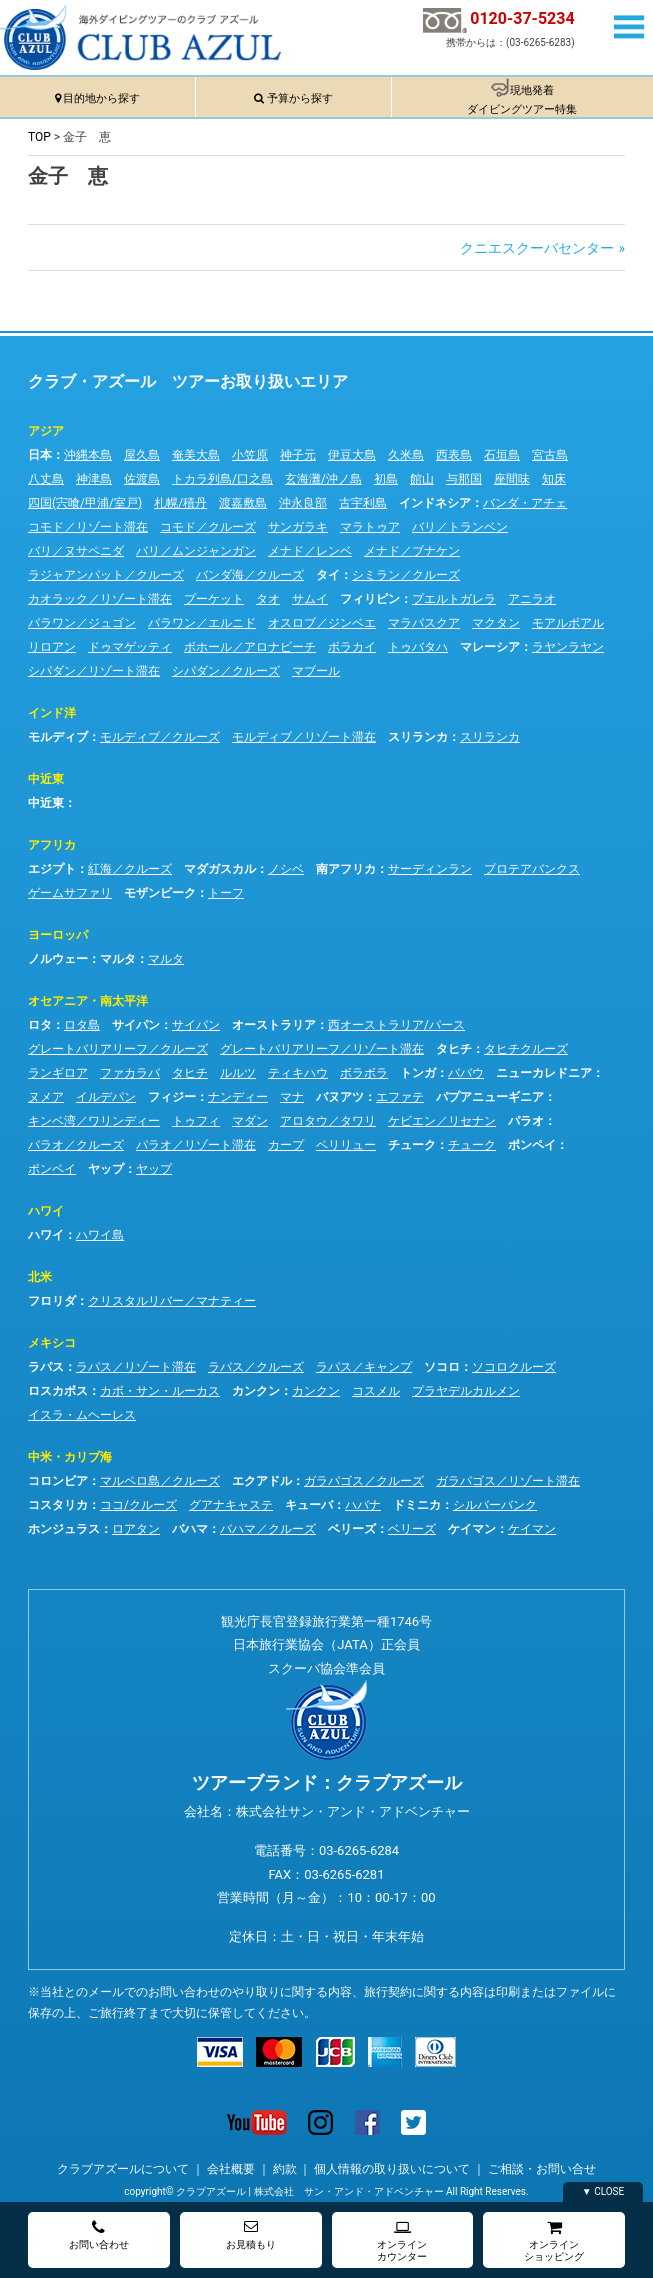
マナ (292, 1097)
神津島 (94, 479)
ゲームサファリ (70, 893)
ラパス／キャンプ (364, 1367)
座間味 (512, 479)
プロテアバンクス (532, 869)
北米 (40, 1277)
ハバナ (363, 1505)
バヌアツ (340, 1097)
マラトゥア (370, 527)
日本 (40, 455)
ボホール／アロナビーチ (250, 647)
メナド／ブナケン (412, 551)
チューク (412, 1145)
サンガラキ (298, 527)
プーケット (214, 599)
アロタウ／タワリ (328, 1121)
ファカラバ (130, 1073)
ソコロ (442, 1367)
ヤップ (106, 1169)
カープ (286, 1145)
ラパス (46, 1367)
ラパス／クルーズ (256, 1367)
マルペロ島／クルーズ (160, 1481)
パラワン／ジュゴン (82, 623)
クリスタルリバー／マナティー (172, 1301)
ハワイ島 (100, 1235)
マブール (316, 671)
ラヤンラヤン (568, 647)
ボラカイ (352, 647)
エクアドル (262, 1481)
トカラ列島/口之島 (222, 479)
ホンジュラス (64, 1529)
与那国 (464, 479)
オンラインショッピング (554, 2240)
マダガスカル (220, 869)
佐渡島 (142, 479)
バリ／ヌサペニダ (76, 551)
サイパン (136, 1025)
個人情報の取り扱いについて (392, 2169)
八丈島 (46, 479)
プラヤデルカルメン (466, 1391)
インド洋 (52, 713)
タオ (268, 599)
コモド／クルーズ (208, 527)
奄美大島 (196, 455)
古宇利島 (363, 503)
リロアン (52, 647)
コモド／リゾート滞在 (88, 527)
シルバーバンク (495, 1505)
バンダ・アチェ (525, 503)
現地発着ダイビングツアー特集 (522, 100)
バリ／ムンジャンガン (196, 551)
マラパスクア (424, 623)
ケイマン (472, 1529)
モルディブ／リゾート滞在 (304, 737)
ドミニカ (417, 1505)
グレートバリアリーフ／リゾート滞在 (322, 1049)
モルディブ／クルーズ (160, 737)
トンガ (418, 1073)
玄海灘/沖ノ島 (323, 479)
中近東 (46, 779)
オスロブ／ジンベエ (322, 623)
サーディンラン (430, 869)
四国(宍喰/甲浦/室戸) (85, 503)
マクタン (496, 623)
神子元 (298, 455)
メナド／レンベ (310, 551)
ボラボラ (364, 1073)
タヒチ (454, 1049)
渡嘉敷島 (243, 503)
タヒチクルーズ (526, 1049)
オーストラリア (274, 1025)
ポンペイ (532, 1145)
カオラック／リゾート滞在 (100, 599)
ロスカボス (58, 1391)
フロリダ (52, 1301)
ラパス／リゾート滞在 (136, 1367)
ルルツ (238, 1073)
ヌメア (46, 1097)
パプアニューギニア (490, 1097)
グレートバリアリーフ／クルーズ (118, 1049)
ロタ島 (82, 1025)
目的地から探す (101, 98)
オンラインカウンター (402, 2240)
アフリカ (52, 845)
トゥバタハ (418, 647)
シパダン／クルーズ (226, 671)
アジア (46, 431)
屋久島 (142, 455)
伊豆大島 (352, 455)
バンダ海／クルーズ (250, 575)
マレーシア (490, 647)
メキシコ (52, 1343)
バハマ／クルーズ (268, 1529)
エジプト (52, 869)
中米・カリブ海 (70, 1457)
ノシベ (286, 869)
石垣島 (502, 455)
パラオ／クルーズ (76, 1145)
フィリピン (370, 599)
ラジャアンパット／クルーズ (106, 575)
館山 (422, 479)
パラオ (526, 1121)
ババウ (466, 1073)
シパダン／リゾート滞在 (94, 671)
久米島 (406, 455)
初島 (386, 479)
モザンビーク (160, 893)
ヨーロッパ (58, 935)
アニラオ (532, 599)
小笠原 (250, 455)
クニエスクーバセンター (537, 248)
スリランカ (418, 737)
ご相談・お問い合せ (542, 2169)
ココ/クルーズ (138, 1505)
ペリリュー (346, 1145)
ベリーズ (352, 1529)
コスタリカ (58, 1505)
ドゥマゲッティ (130, 647)
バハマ (190, 1529)
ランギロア (58, 1073)
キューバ (309, 1505)
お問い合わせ (99, 2234)
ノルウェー (58, 959)
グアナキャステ (231, 1505)
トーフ (226, 893)
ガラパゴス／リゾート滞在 (508, 1481)
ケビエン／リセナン (442, 1121)
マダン (250, 1121)
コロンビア (58, 1481)
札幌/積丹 (180, 503)
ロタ (40, 1025)
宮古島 (550, 455)
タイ (328, 575)
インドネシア (435, 503)
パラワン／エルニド (202, 623)
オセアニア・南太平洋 (88, 1001)
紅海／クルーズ (130, 869)
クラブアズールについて (123, 2169)
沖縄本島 (88, 455)
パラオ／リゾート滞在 (196, 1145)
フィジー (172, 1097)
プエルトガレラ (454, 599)
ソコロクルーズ (514, 1367)
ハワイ (46, 1211)
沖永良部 (303, 503)
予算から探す (300, 98)
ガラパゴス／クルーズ (364, 1481)
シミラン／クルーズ (406, 575)
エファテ (400, 1097)
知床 (554, 479)
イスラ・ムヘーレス (82, 1415)
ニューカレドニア (544, 1073)
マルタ (118, 959)
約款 (285, 2169)
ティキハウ (298, 1073)
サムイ (310, 599)
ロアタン (136, 1529)
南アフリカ (346, 869)
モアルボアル (568, 623)
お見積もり (251, 2234)
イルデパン (106, 1097)
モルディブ (58, 737)
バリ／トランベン (460, 527)
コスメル (376, 1391)
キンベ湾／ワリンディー (94, 1121)
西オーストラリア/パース (396, 1025)
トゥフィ (196, 1121)
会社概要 (231, 2169)
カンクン (256, 1391)
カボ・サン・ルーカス (160, 1391)
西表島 (454, 455)
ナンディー (238, 1097)
